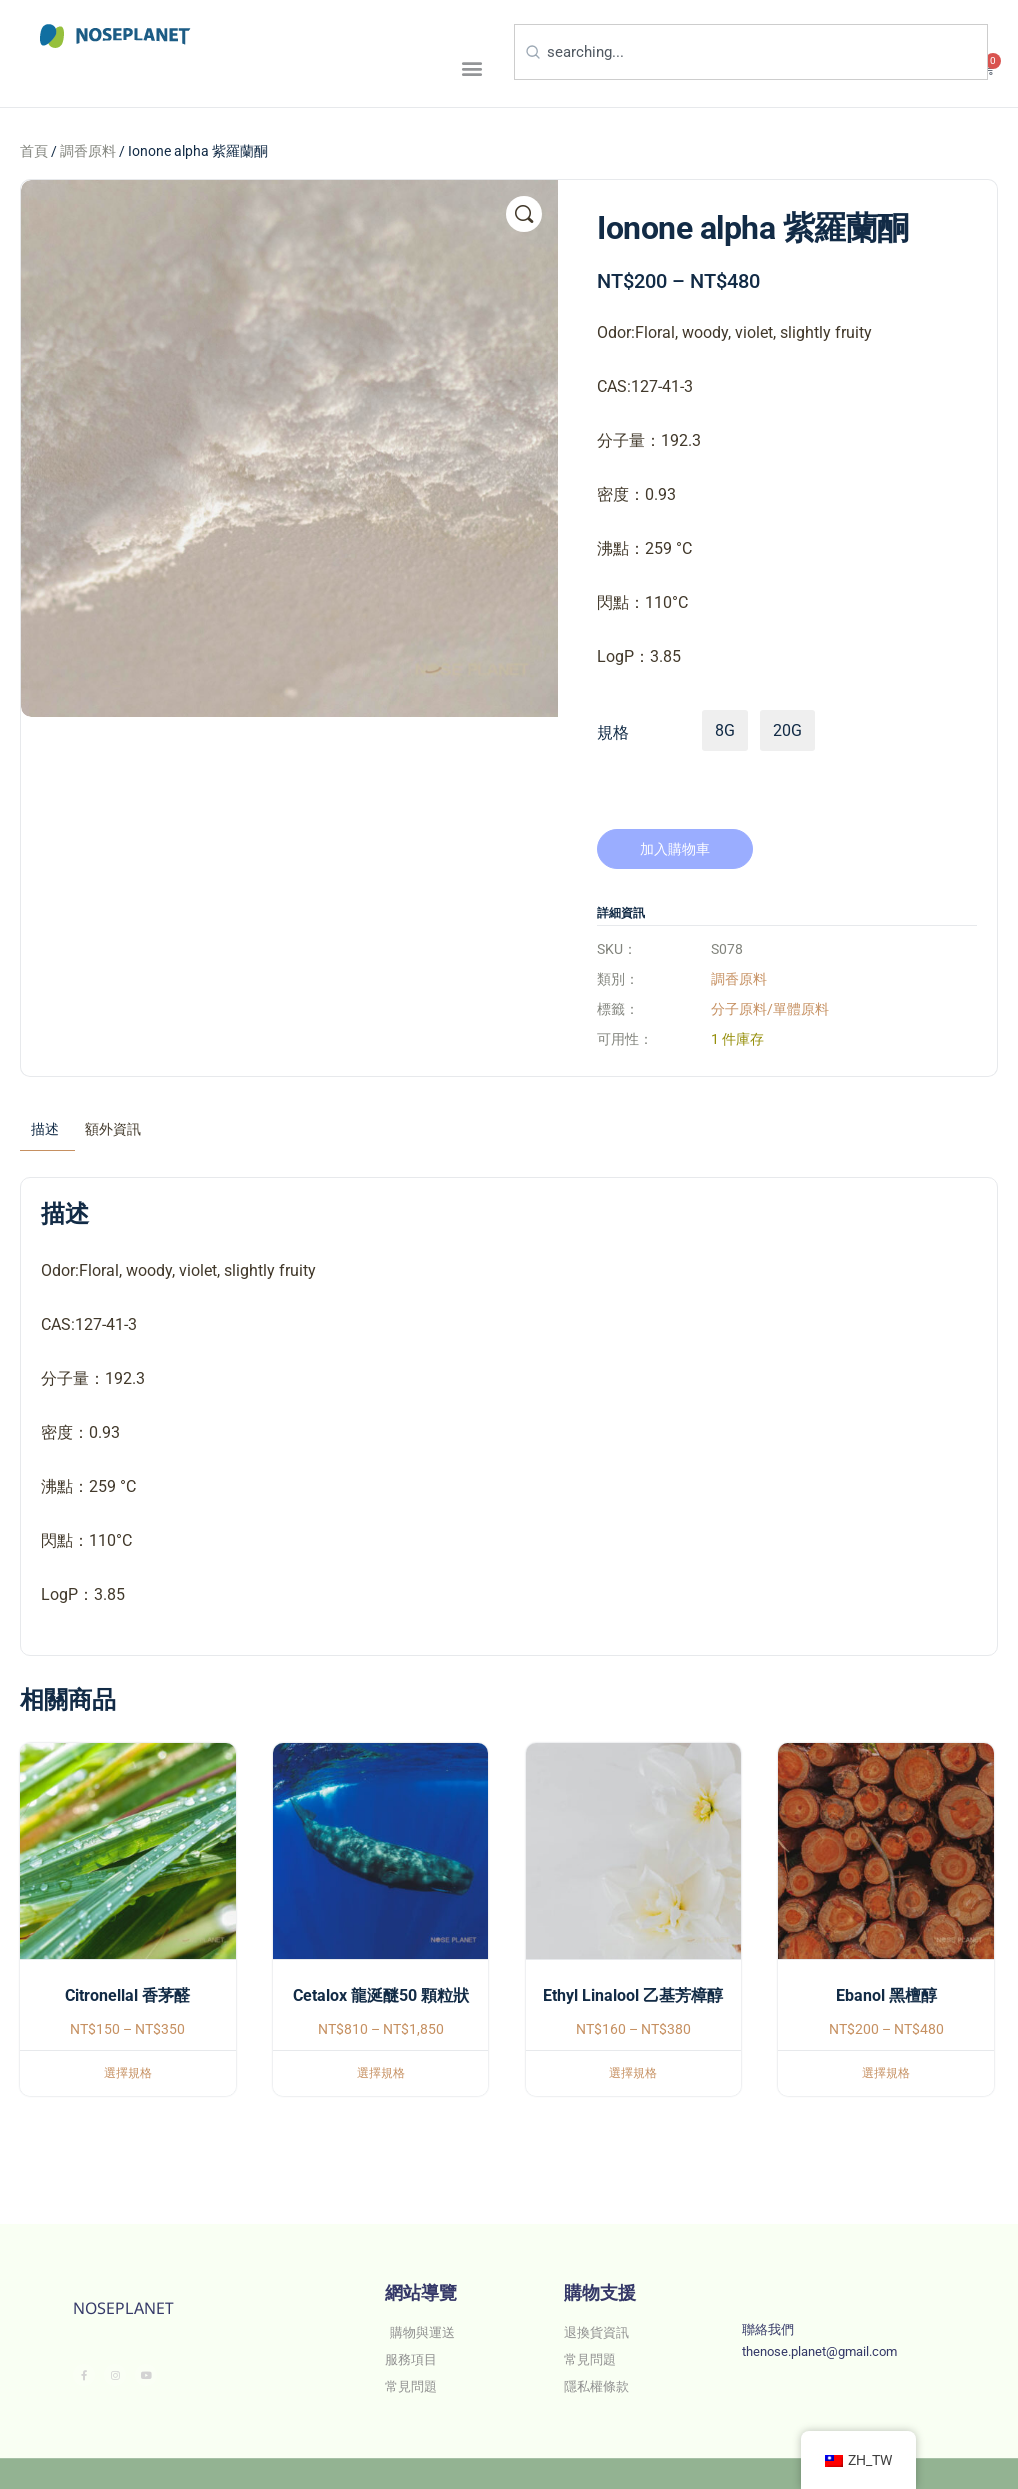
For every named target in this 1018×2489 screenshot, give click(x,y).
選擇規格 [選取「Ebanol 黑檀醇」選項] (886, 2073)
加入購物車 (675, 849)
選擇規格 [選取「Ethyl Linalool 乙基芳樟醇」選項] (633, 2073)
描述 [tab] (45, 1129)
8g (725, 730)
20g (787, 730)
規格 (613, 732)
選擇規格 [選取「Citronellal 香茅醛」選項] (128, 2073)
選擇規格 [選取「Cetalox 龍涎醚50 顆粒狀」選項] (381, 2073)
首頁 (34, 151)
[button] (471, 67)
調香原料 (88, 151)
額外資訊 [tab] (113, 1129)
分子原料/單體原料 (770, 1009)
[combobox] (751, 52)
